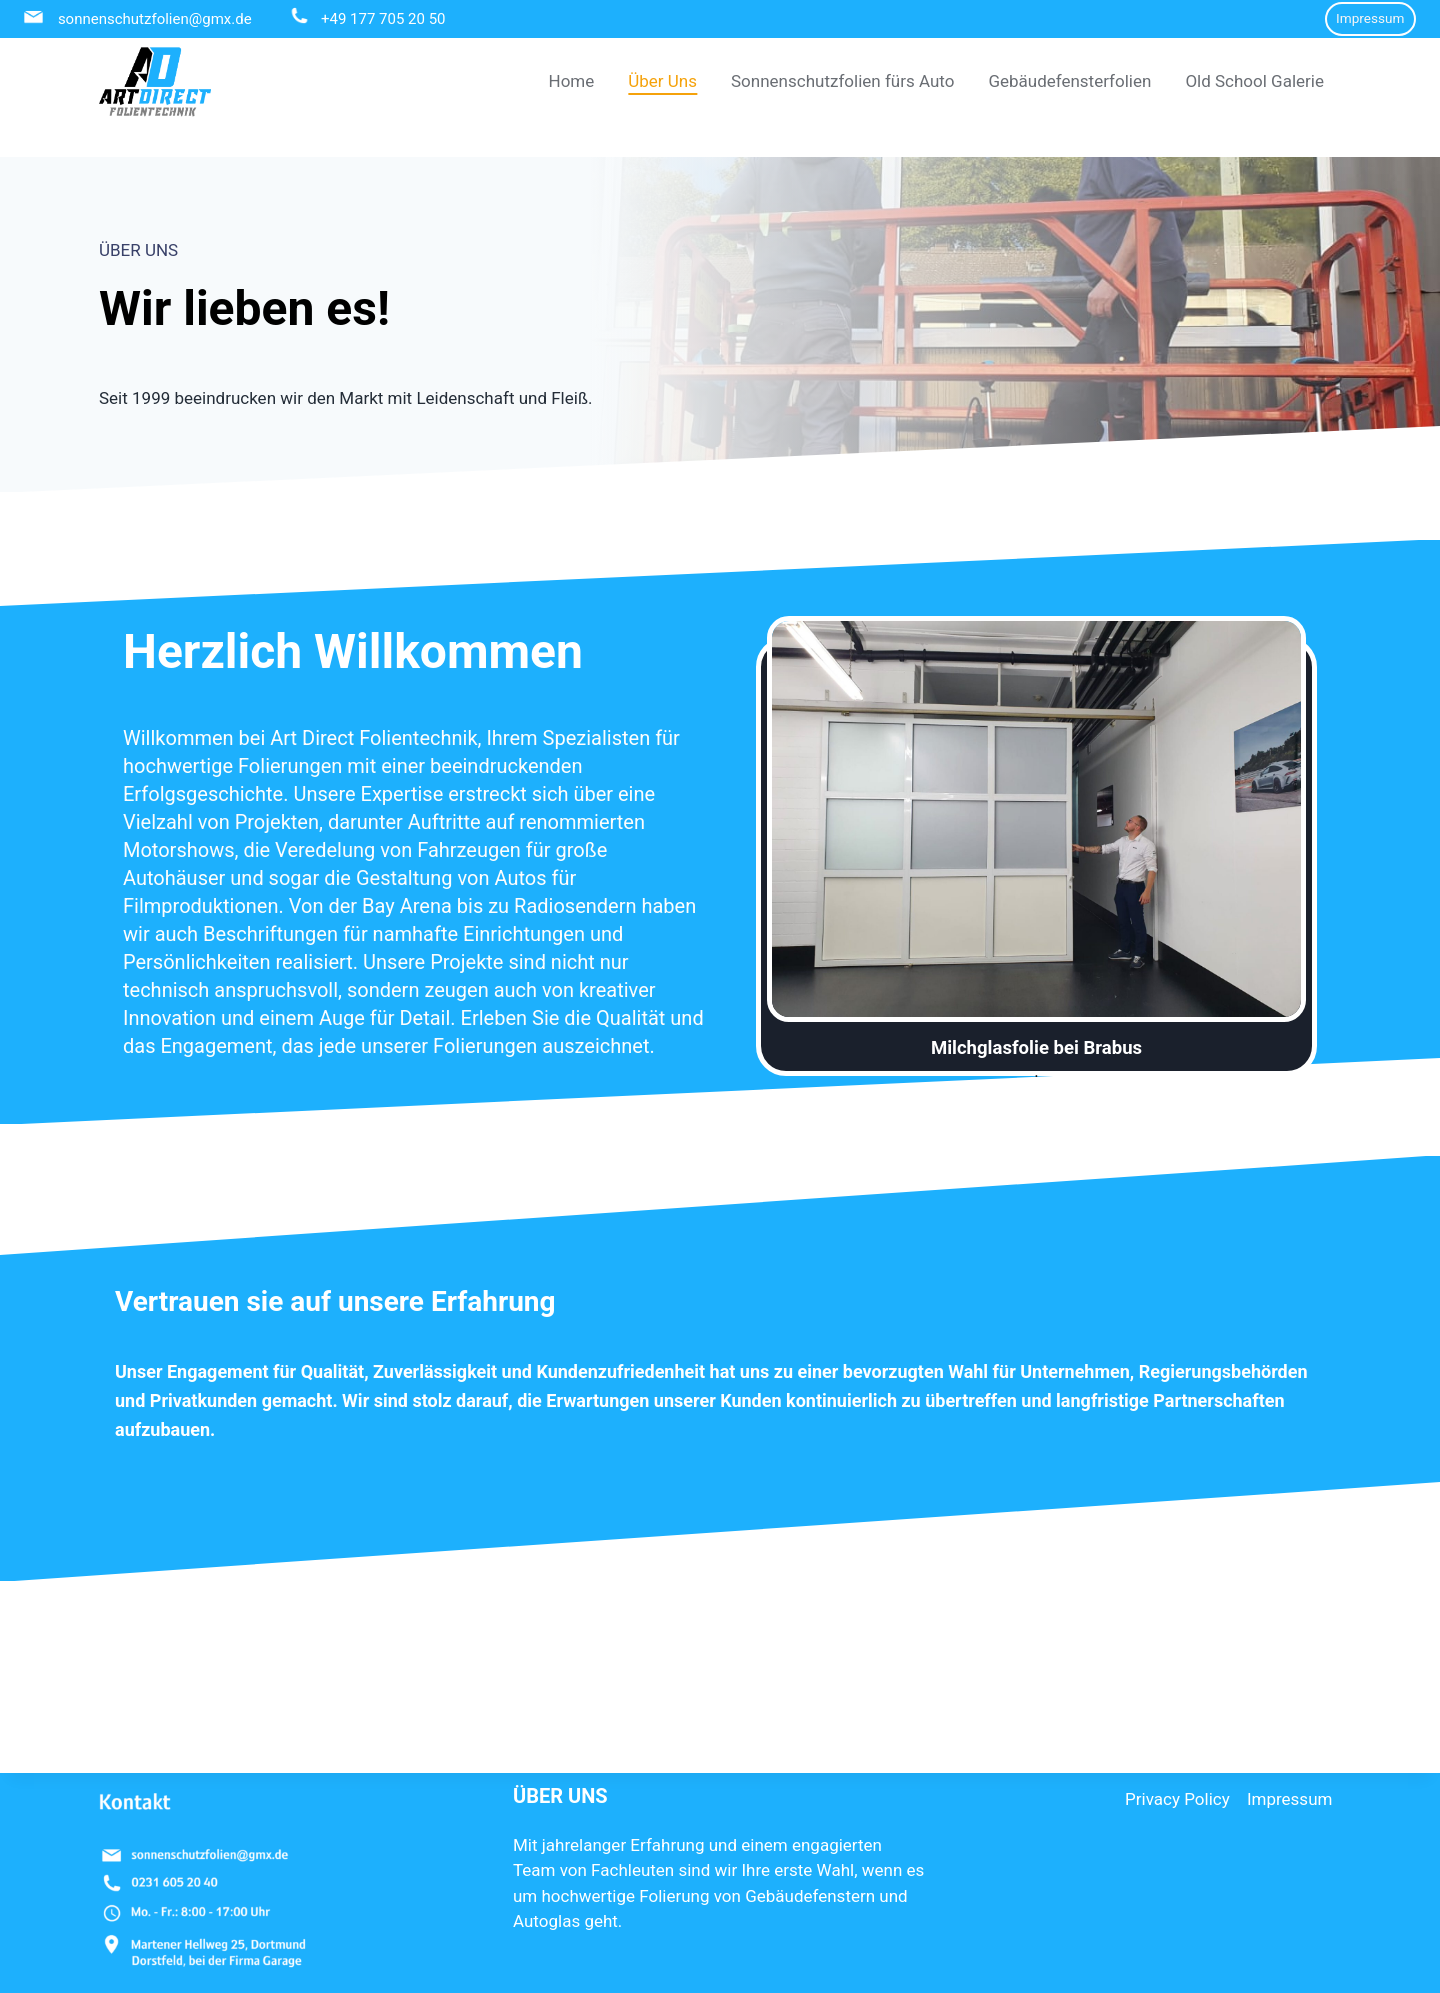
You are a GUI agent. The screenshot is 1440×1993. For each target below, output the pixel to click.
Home (572, 81)
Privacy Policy (1177, 1768)
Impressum (1370, 18)
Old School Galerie (1254, 81)
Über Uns (662, 81)
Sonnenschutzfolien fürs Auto (842, 81)
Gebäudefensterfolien (1069, 81)
